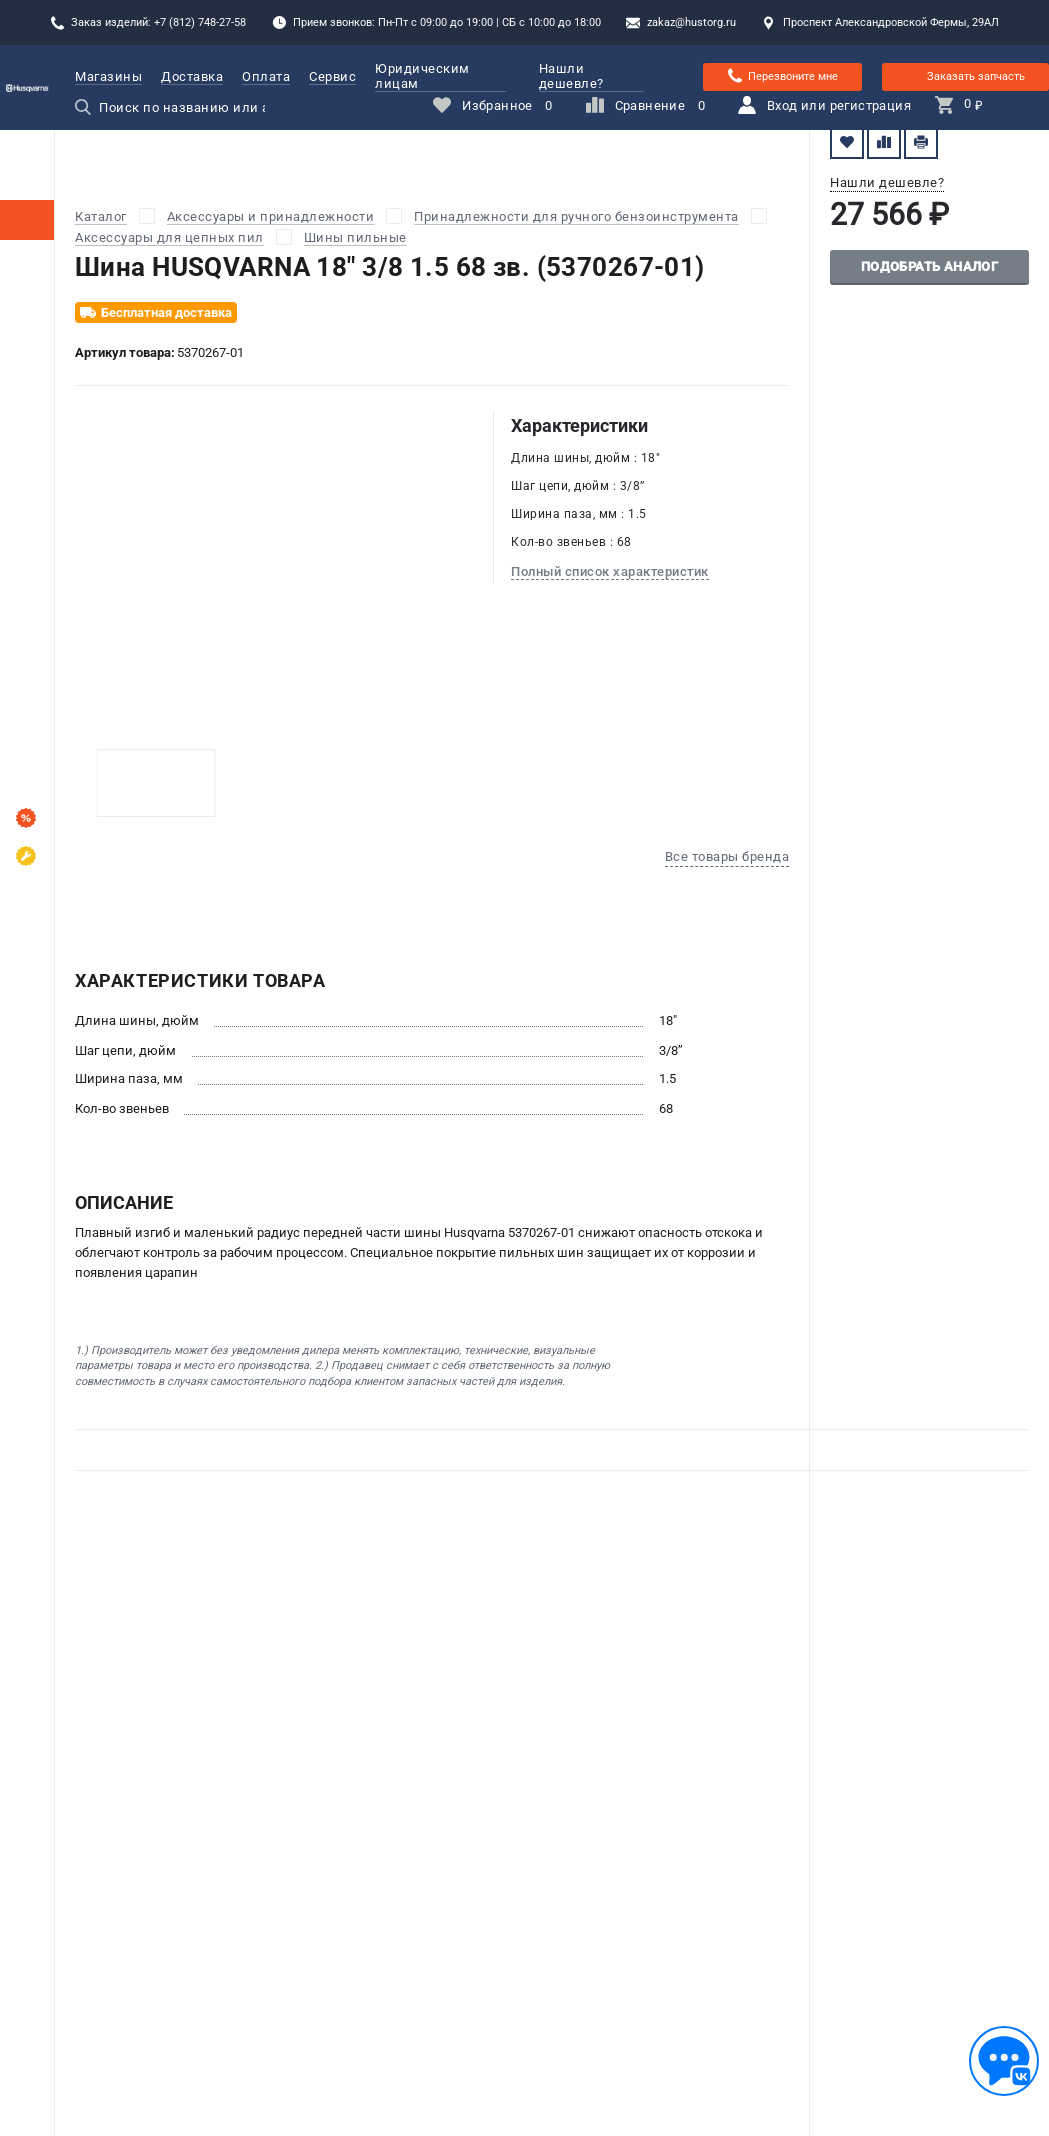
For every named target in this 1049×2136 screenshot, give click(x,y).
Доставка (192, 76)
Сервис (332, 76)
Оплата (266, 76)
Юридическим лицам (440, 76)
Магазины (108, 76)
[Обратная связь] (1004, 2061)
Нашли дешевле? (571, 76)
